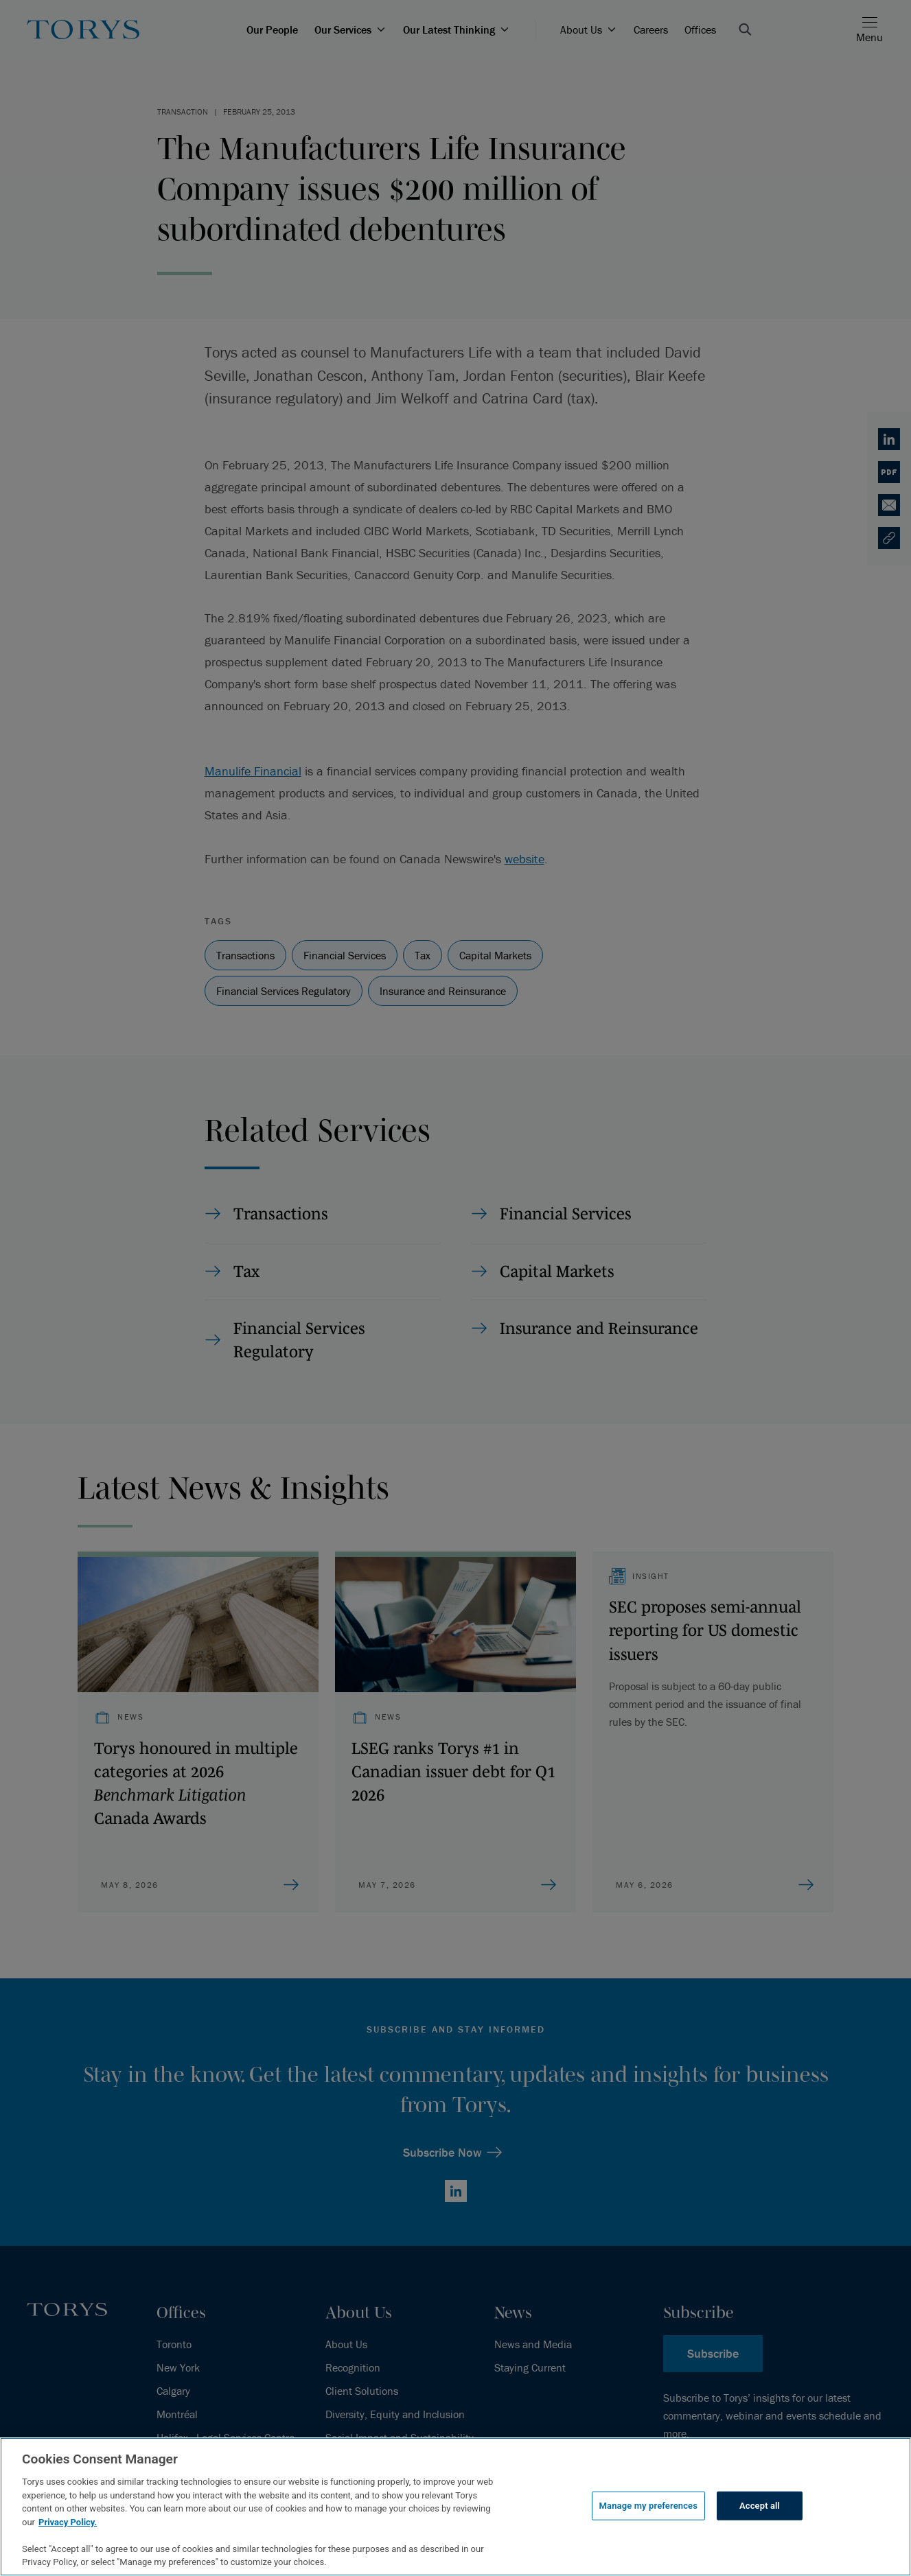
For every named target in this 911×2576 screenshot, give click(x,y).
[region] (455, 2506)
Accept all (759, 2506)
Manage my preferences (648, 2506)
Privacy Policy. (67, 2522)
